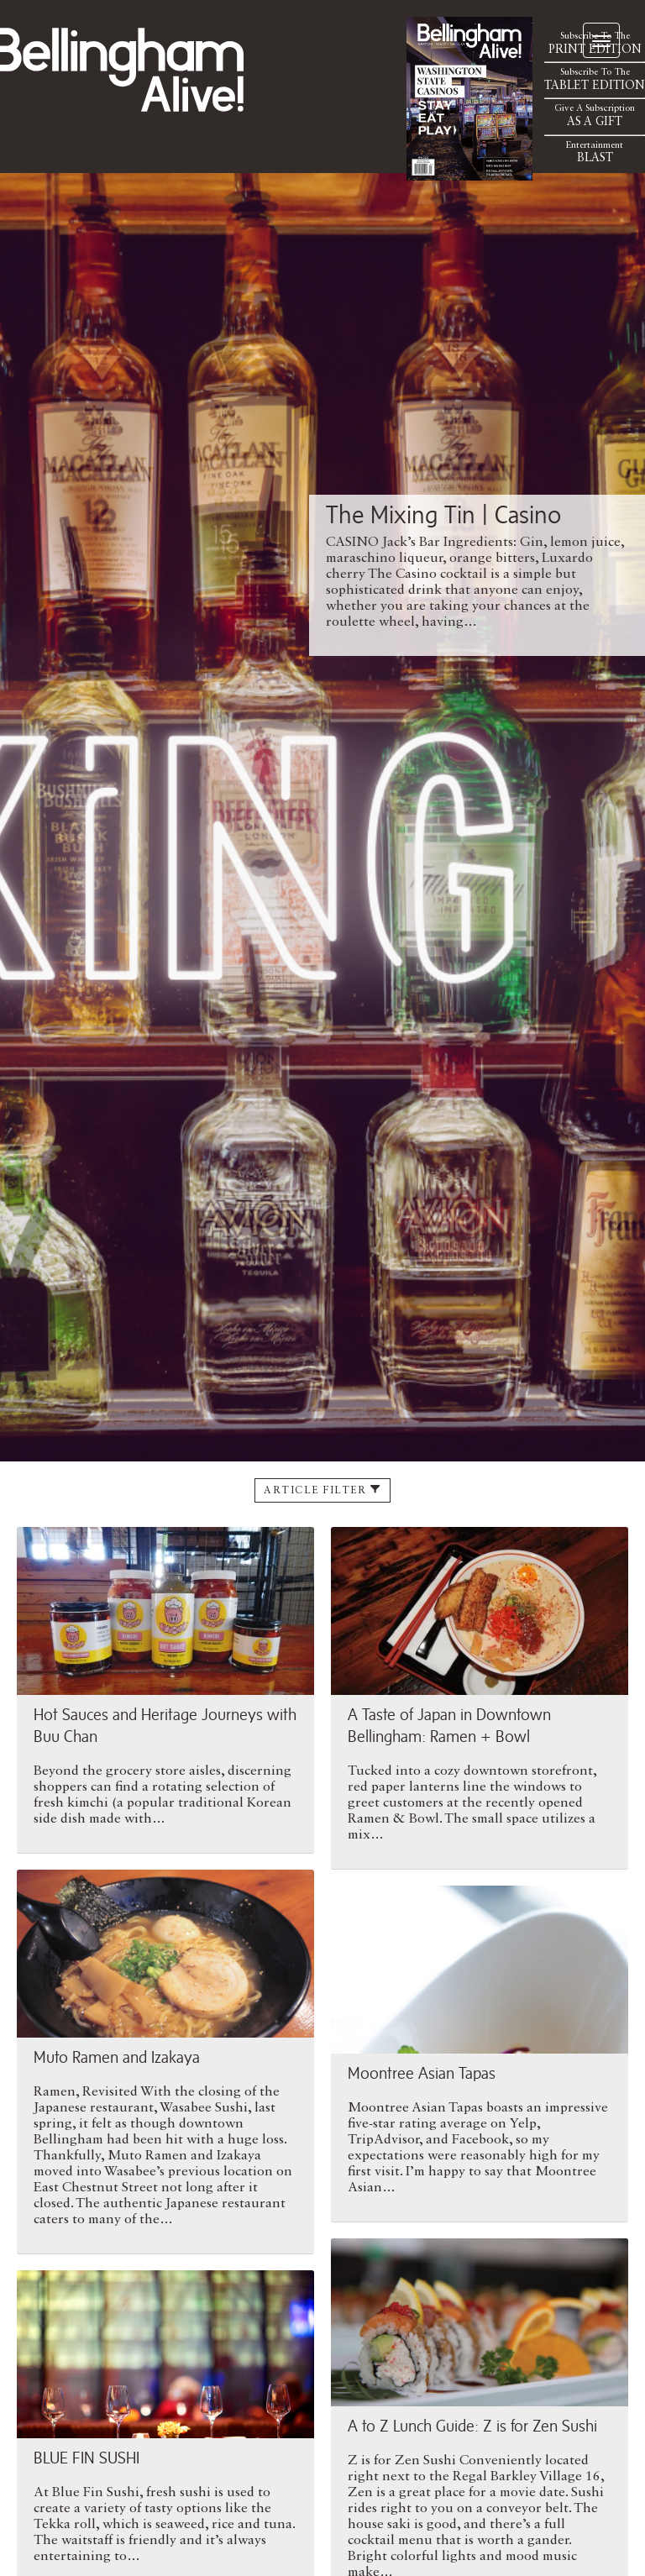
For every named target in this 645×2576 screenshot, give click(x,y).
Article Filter (322, 1490)
